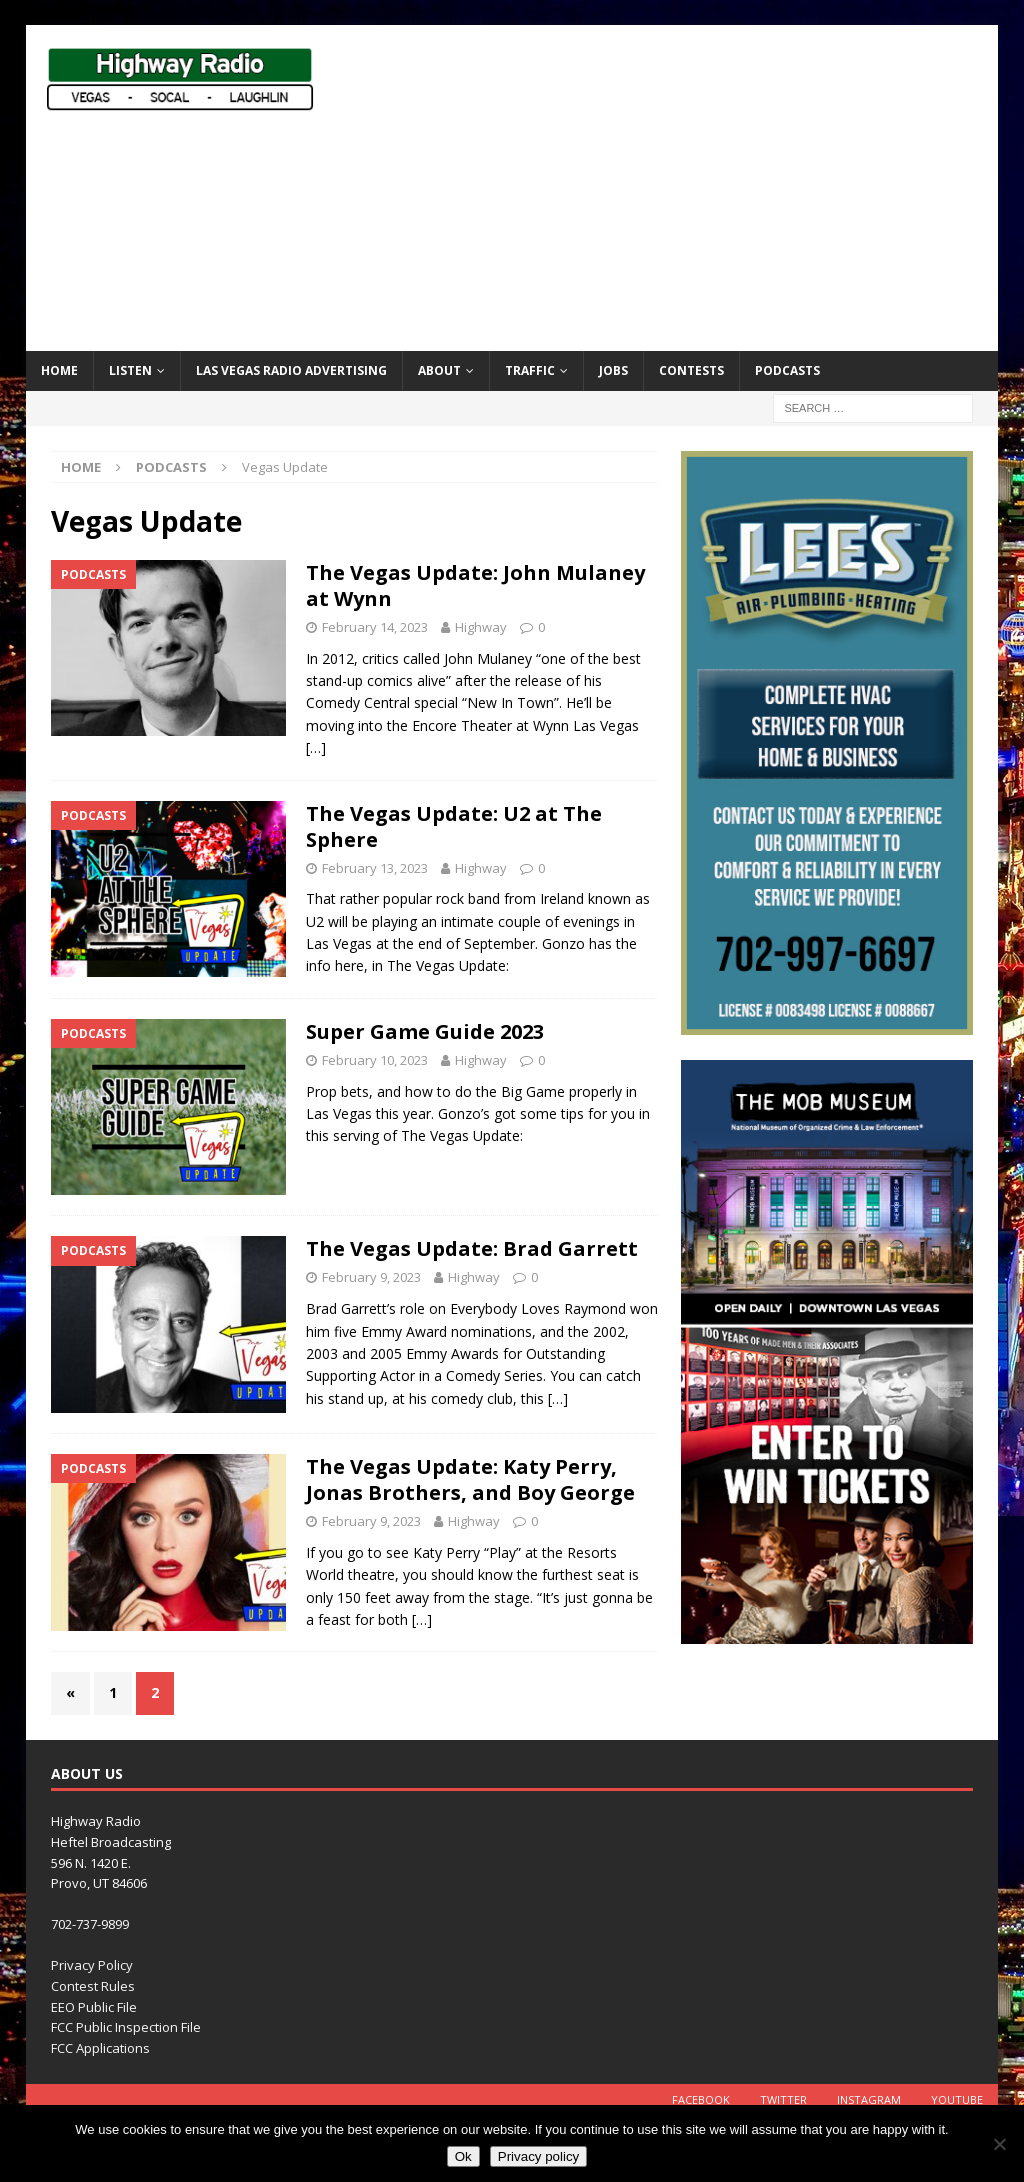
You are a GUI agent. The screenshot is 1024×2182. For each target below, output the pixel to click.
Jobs (613, 370)
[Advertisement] (691, 185)
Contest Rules (93, 1986)
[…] (316, 747)
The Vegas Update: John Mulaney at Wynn (475, 585)
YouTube (957, 2099)
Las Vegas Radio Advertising (291, 370)
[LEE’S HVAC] (827, 1023)
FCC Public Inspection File (126, 2027)
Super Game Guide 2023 (425, 1031)
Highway (481, 627)
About (439, 370)
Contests (691, 370)
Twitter (783, 2099)
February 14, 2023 (375, 627)
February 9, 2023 (371, 1277)
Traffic (530, 370)
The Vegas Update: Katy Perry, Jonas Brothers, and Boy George (470, 1479)
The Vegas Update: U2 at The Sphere (454, 826)
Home (59, 370)
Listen (130, 370)
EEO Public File (94, 2007)
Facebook (701, 2099)
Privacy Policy (92, 1965)
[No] (999, 2144)
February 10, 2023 (375, 1060)
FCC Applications (100, 2048)
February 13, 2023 (375, 868)
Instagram (869, 2099)
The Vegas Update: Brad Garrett (472, 1248)
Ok (463, 2156)
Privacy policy (538, 2156)
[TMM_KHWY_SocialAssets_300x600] (827, 1632)
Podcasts (787, 370)
